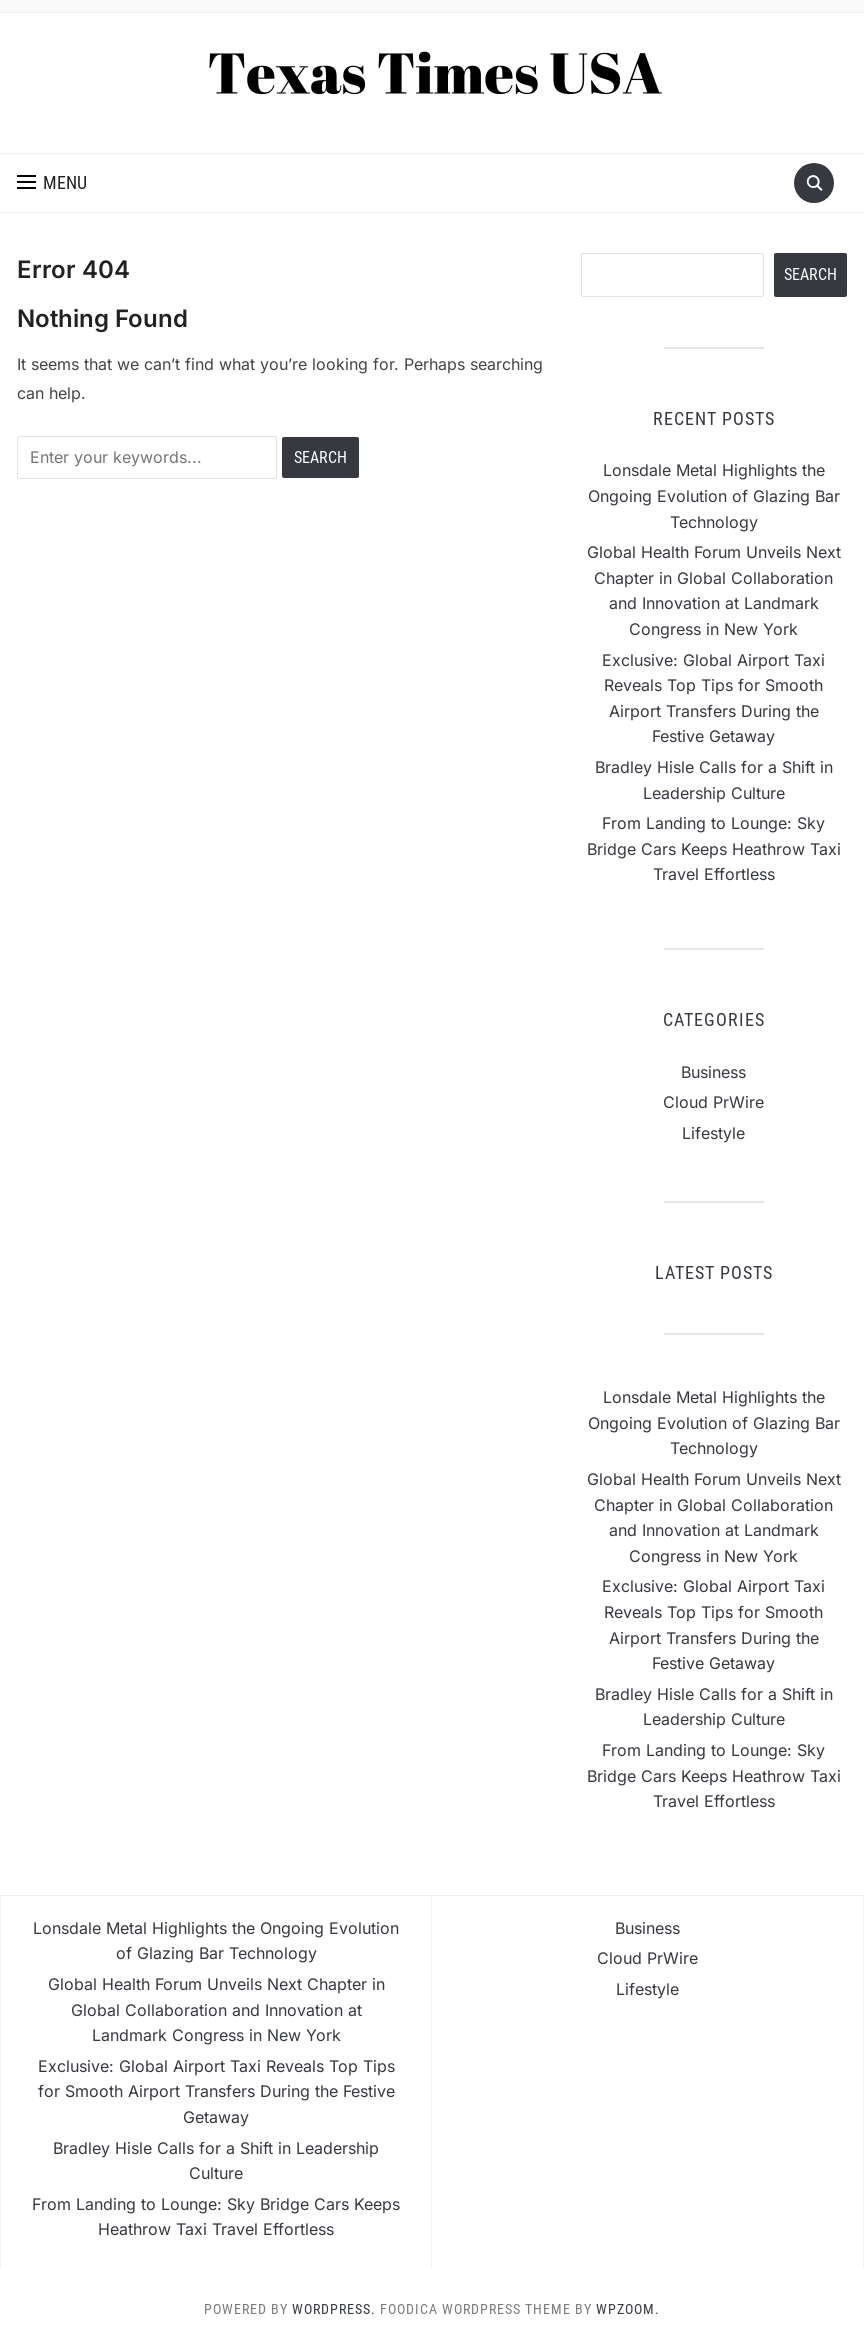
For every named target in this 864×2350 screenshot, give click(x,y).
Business (713, 1072)
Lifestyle (713, 1133)
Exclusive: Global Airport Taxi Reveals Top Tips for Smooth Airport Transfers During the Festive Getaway (216, 2091)
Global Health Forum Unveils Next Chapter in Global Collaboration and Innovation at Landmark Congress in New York (216, 2009)
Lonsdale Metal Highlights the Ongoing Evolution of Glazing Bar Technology (714, 495)
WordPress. (334, 2309)
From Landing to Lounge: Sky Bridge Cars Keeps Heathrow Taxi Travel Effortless (714, 848)
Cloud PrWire (713, 1102)
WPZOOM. (628, 2309)
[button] (52, 183)
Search (810, 274)
